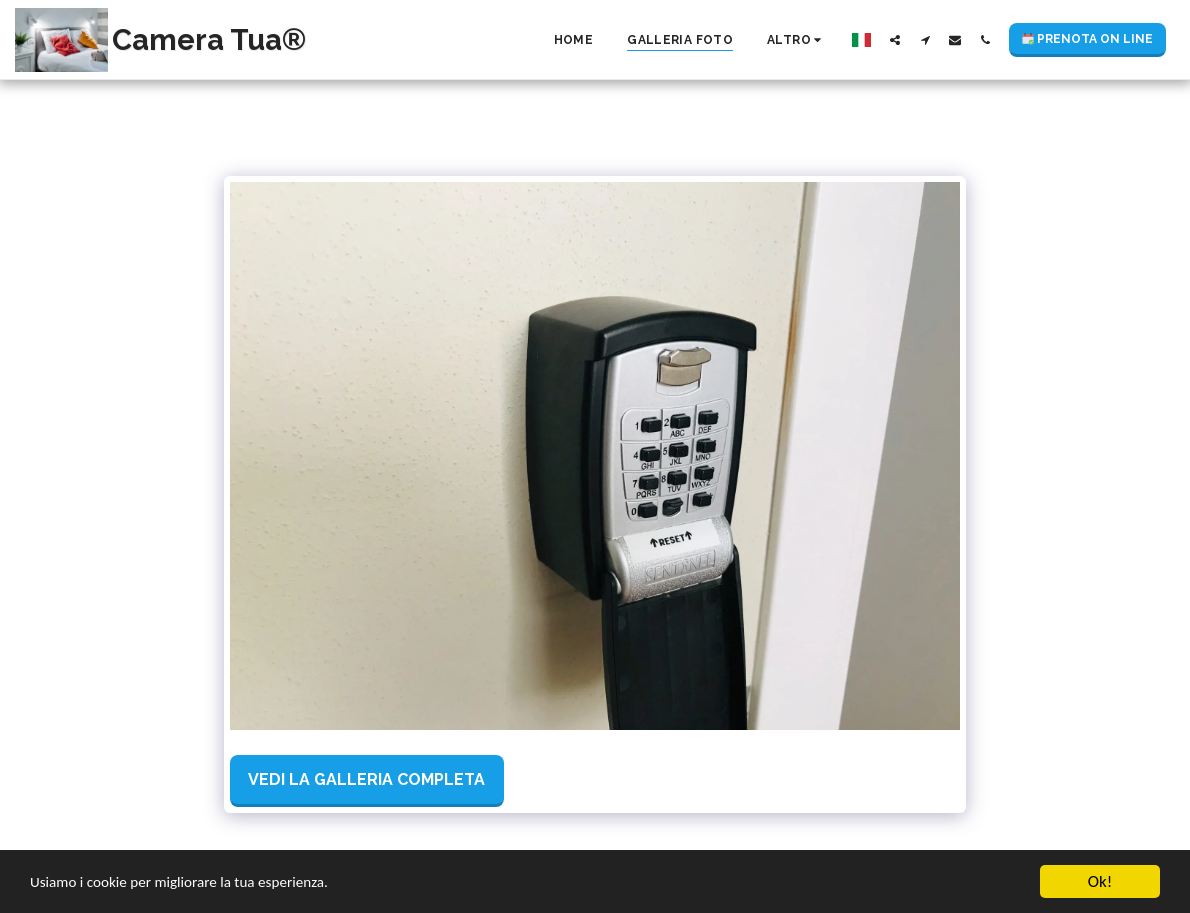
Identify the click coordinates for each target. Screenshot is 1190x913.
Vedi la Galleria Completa (366, 779)
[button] (895, 39)
